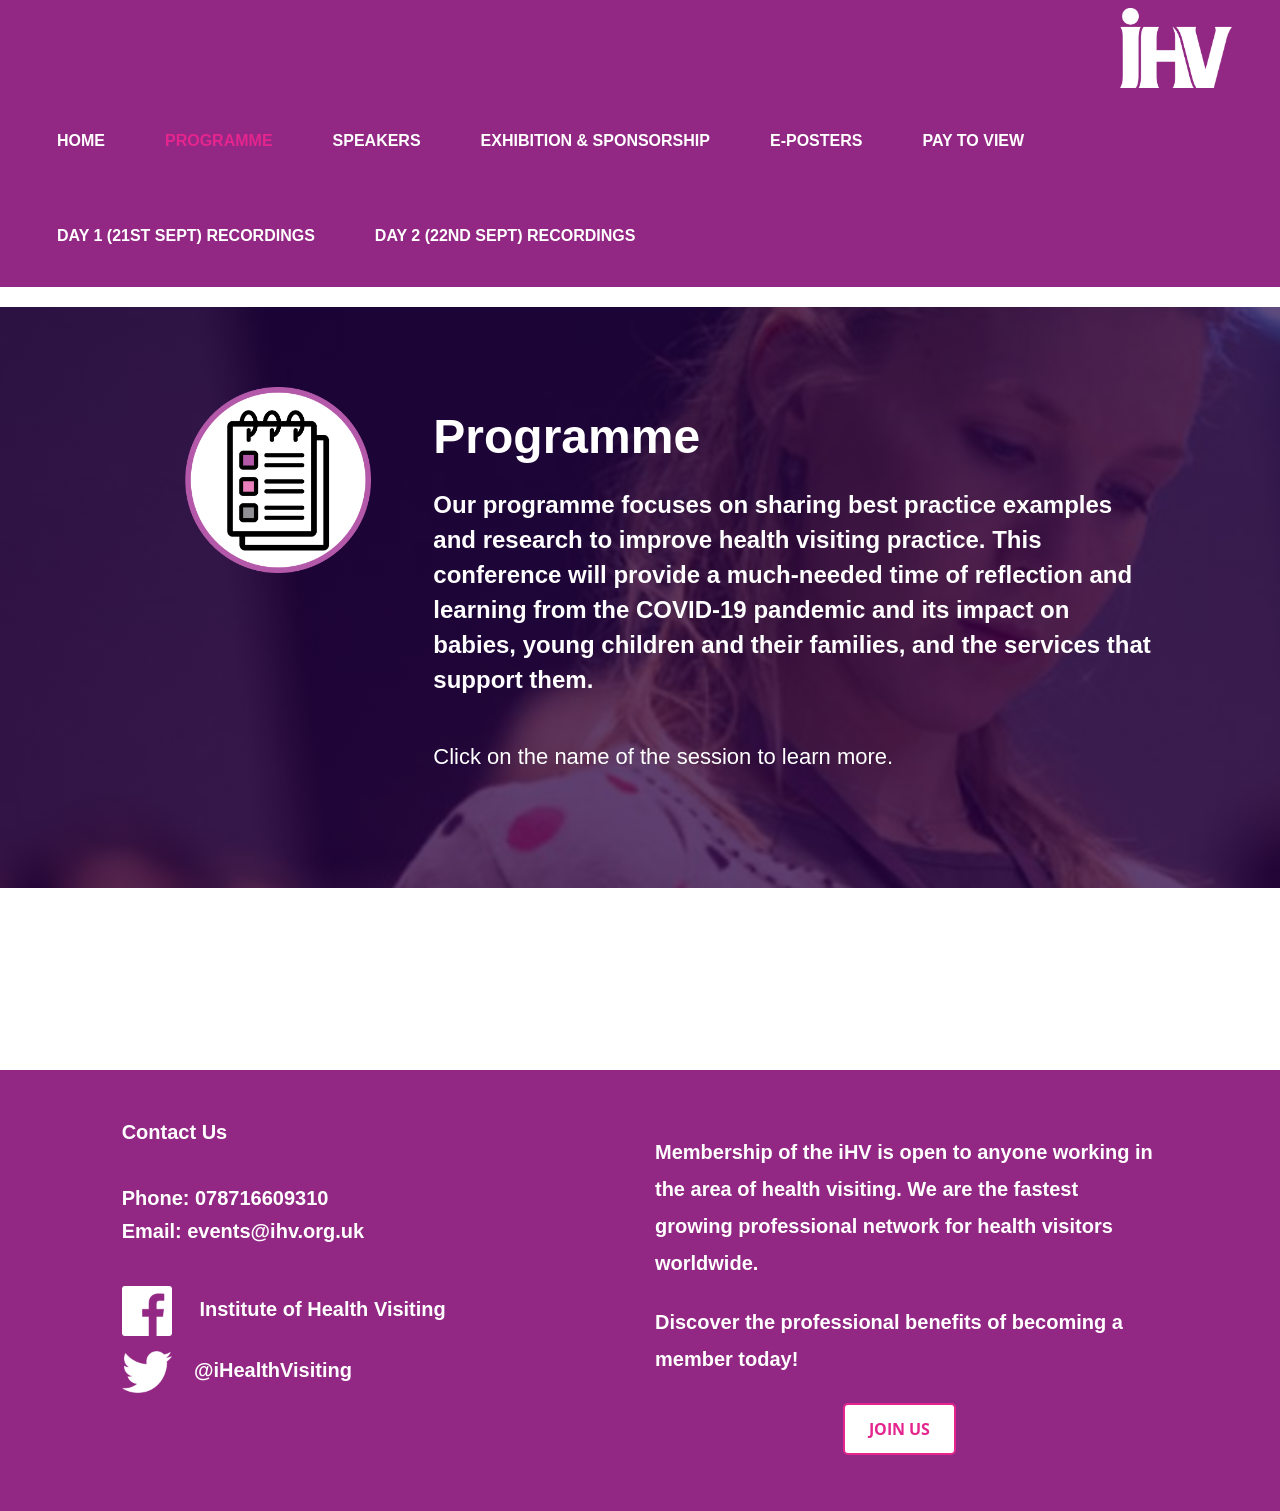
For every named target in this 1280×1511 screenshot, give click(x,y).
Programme (219, 140)
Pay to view (973, 140)
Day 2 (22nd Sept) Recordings (505, 235)
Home (81, 140)
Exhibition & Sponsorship (595, 140)
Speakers (377, 140)
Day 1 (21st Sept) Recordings (186, 235)
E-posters (816, 140)
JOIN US (899, 1429)
